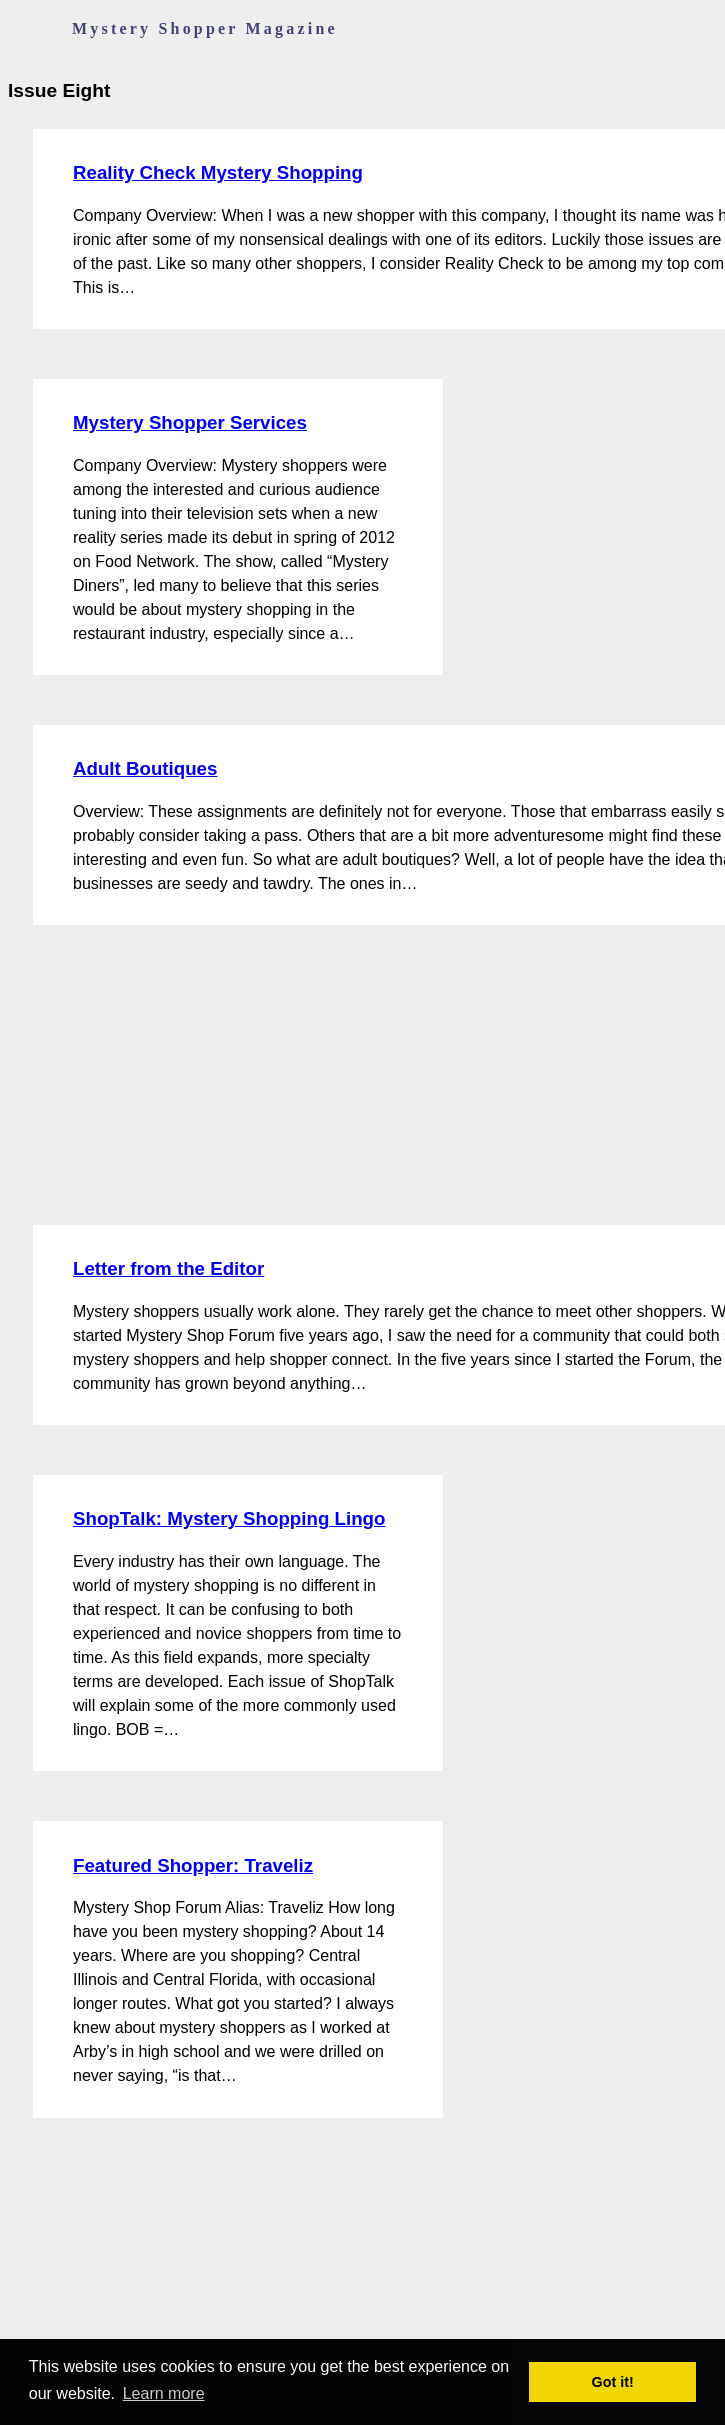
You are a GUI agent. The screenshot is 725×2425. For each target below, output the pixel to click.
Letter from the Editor (168, 1268)
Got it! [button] (613, 2382)
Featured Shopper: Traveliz (193, 1865)
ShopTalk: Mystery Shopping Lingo (229, 1518)
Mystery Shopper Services (190, 422)
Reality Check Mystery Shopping (218, 172)
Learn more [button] (164, 2393)
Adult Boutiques (145, 768)
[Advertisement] (158, 1075)
